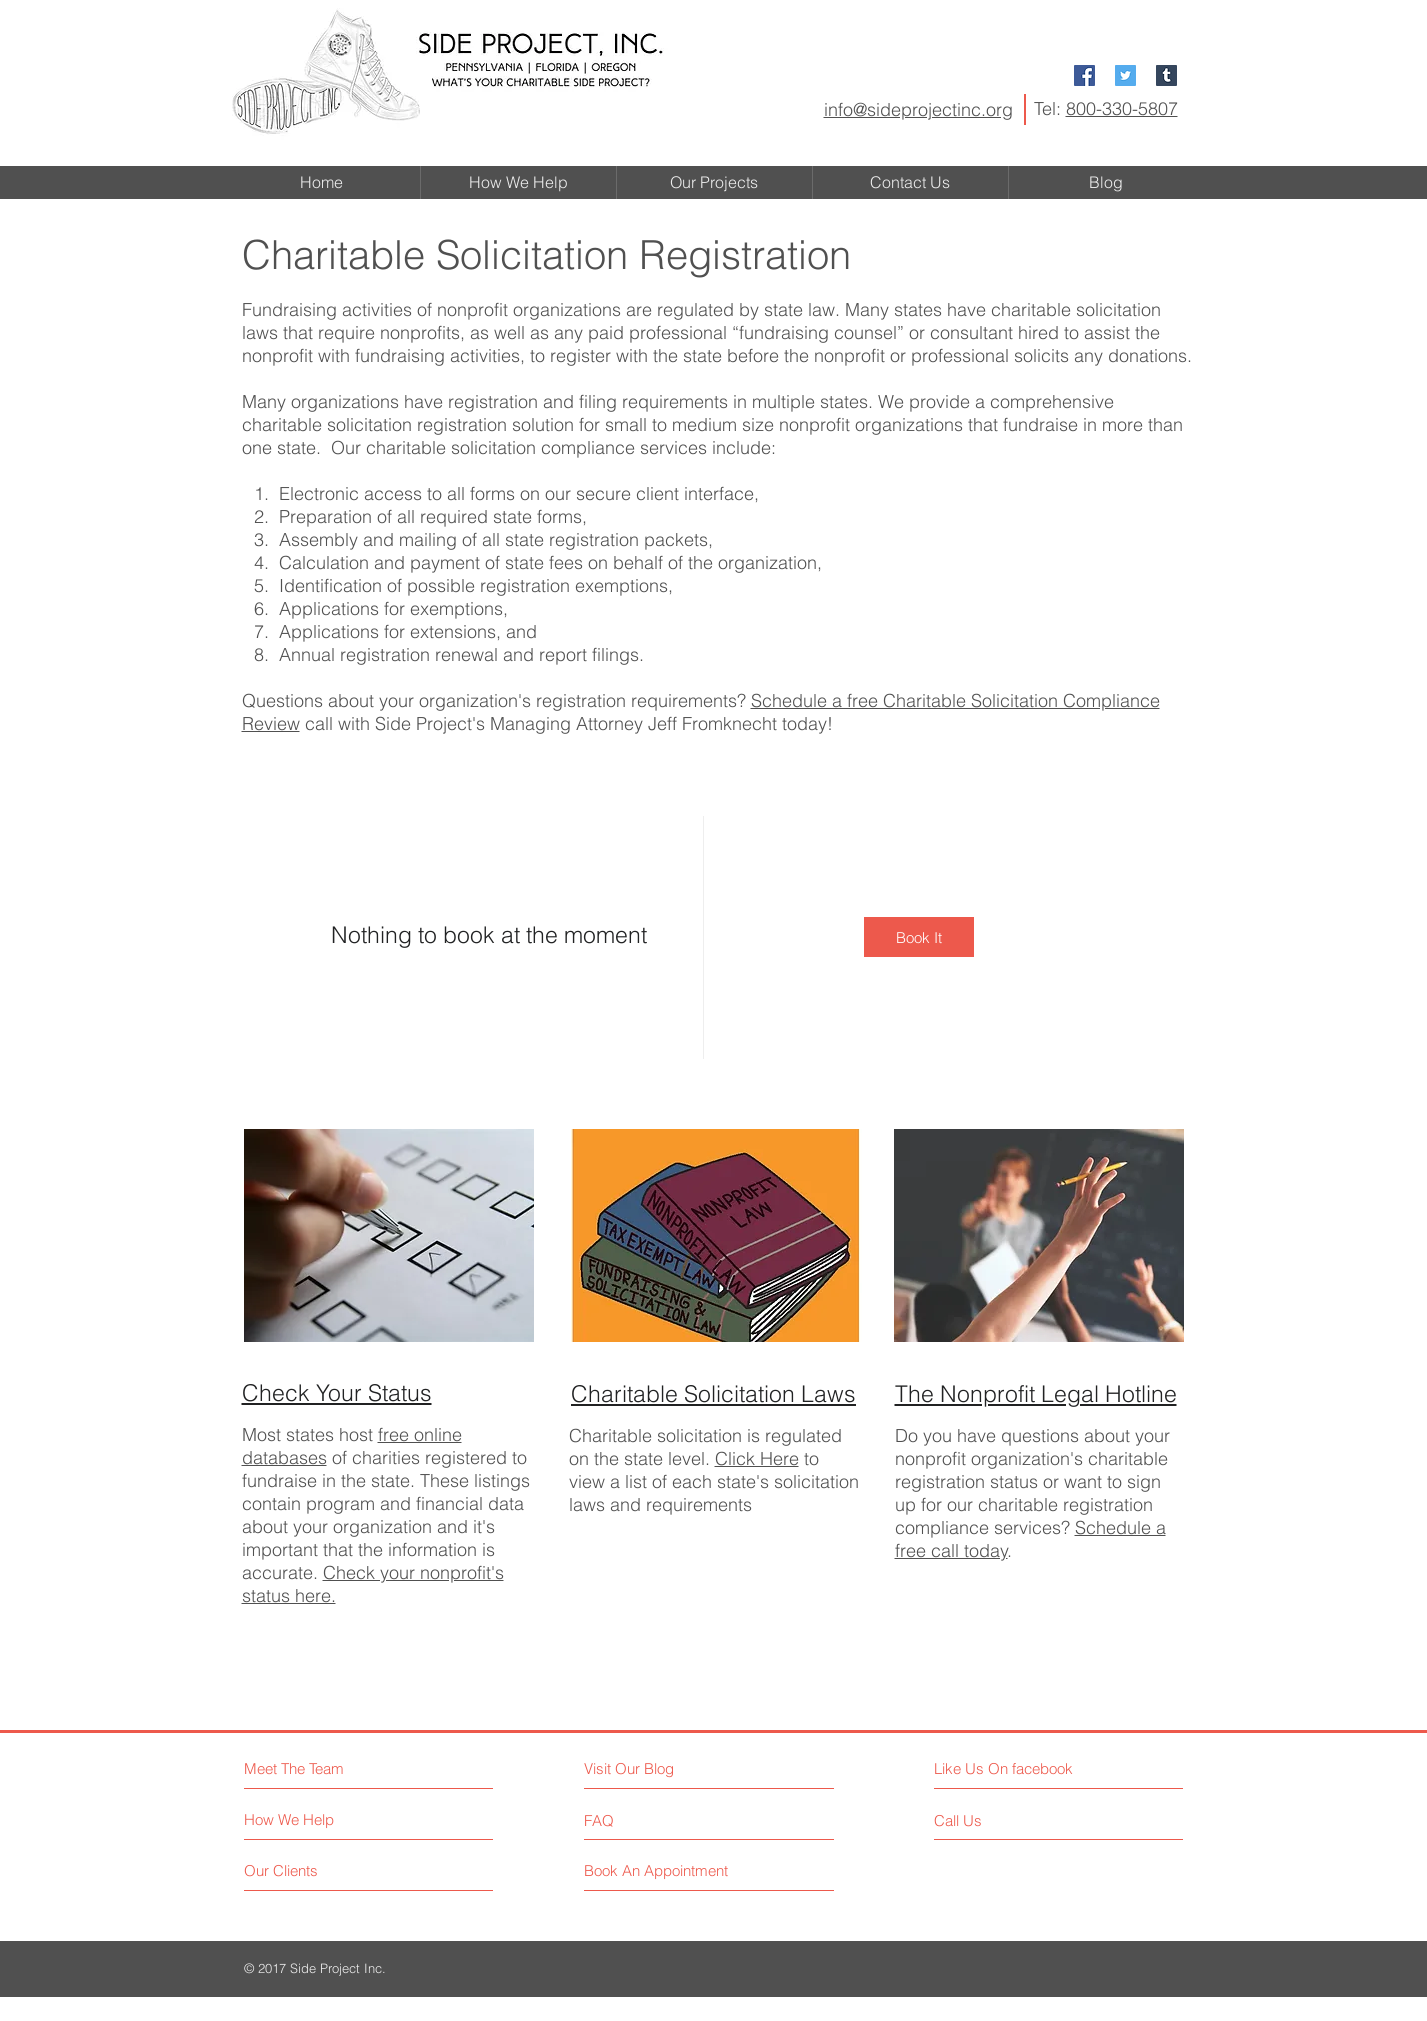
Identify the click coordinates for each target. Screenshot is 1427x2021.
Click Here (757, 1458)
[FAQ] (641, 1820)
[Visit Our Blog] (671, 1768)
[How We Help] (319, 1819)
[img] (919, 937)
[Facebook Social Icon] (1084, 75)
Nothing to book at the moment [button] (489, 934)
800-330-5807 (1122, 108)
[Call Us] (1017, 1820)
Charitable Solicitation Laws (713, 1393)
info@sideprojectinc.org (918, 109)
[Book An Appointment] (659, 1870)
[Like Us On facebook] (1023, 1768)
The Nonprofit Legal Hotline (1036, 1393)
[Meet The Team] (330, 1768)
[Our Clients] (319, 1870)
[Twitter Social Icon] (1125, 75)
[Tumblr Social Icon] (1166, 75)
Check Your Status (337, 1392)
